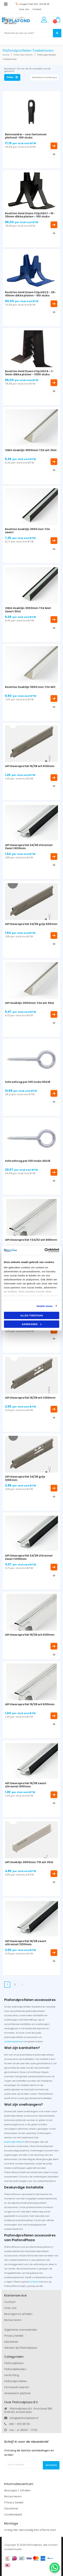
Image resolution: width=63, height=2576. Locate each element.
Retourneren (13, 2320)
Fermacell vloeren (16, 2387)
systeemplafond (13, 2041)
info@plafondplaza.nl (24, 2418)
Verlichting (11, 2375)
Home (6, 54)
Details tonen (45, 1305)
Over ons (24, 9)
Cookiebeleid (13, 2514)
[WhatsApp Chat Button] (55, 2568)
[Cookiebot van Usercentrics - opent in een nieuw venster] (45, 1250)
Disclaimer (11, 2342)
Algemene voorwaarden (20, 2330)
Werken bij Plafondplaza (20, 2348)
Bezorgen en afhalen (18, 2314)
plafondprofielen (13, 2141)
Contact (36, 9)
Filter (10, 77)
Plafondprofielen (23, 54)
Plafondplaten (14, 2363)
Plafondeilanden (15, 2369)
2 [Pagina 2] (15, 1984)
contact (34, 2281)
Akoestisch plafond (17, 2393)
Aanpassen (31, 1324)
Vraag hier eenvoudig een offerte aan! (30, 2530)
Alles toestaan (31, 1315)
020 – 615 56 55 (19, 2424)
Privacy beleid (13, 2336)
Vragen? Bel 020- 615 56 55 (33, 4)
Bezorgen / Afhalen (17, 2490)
